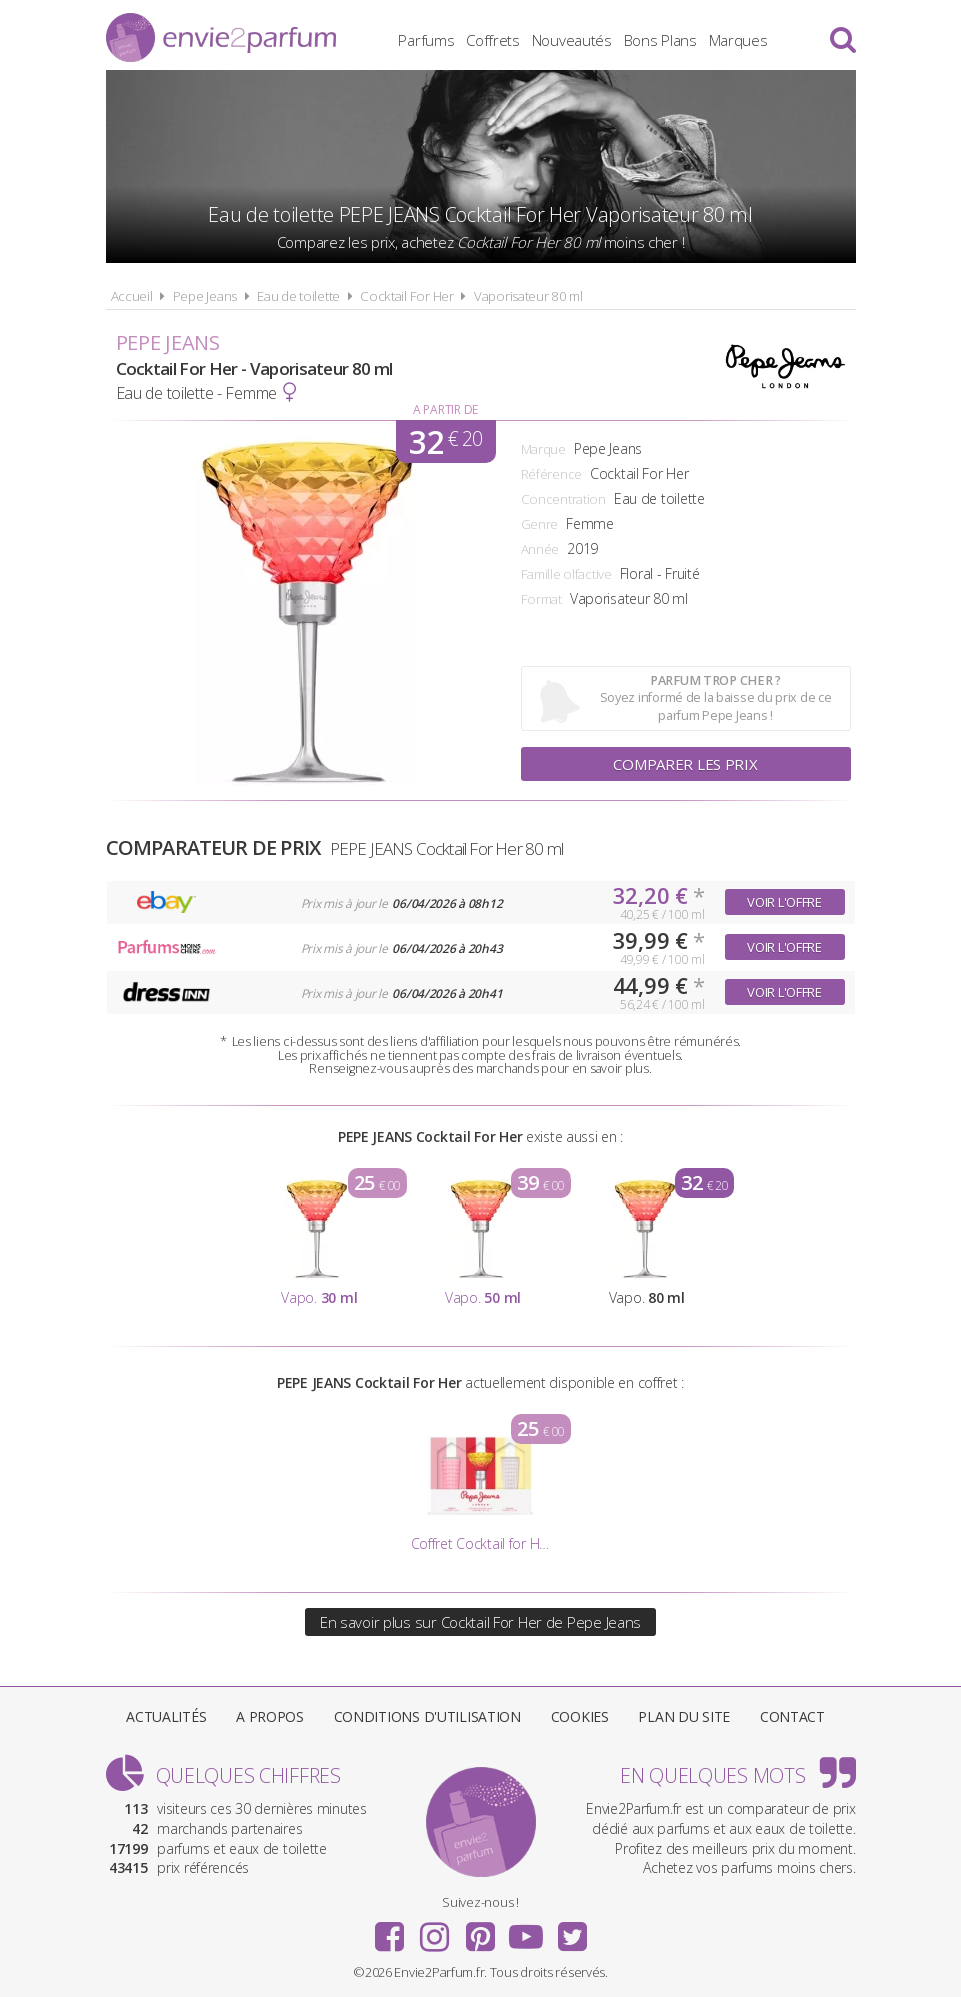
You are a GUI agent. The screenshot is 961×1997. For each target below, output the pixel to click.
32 (446, 441)
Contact (792, 1716)
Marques (738, 40)
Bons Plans (660, 40)
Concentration (563, 499)
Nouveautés (572, 40)
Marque (543, 449)
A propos (270, 1716)
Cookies (580, 1716)
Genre (540, 524)
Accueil (132, 296)
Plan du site (684, 1716)
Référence (551, 474)
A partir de (445, 409)
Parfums (426, 40)
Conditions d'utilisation (427, 1716)
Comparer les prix (685, 764)
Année (540, 549)
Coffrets (493, 40)
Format (541, 599)
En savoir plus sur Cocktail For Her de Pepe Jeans (480, 1622)
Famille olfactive (566, 574)
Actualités (166, 1716)
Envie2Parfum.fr (221, 37)
